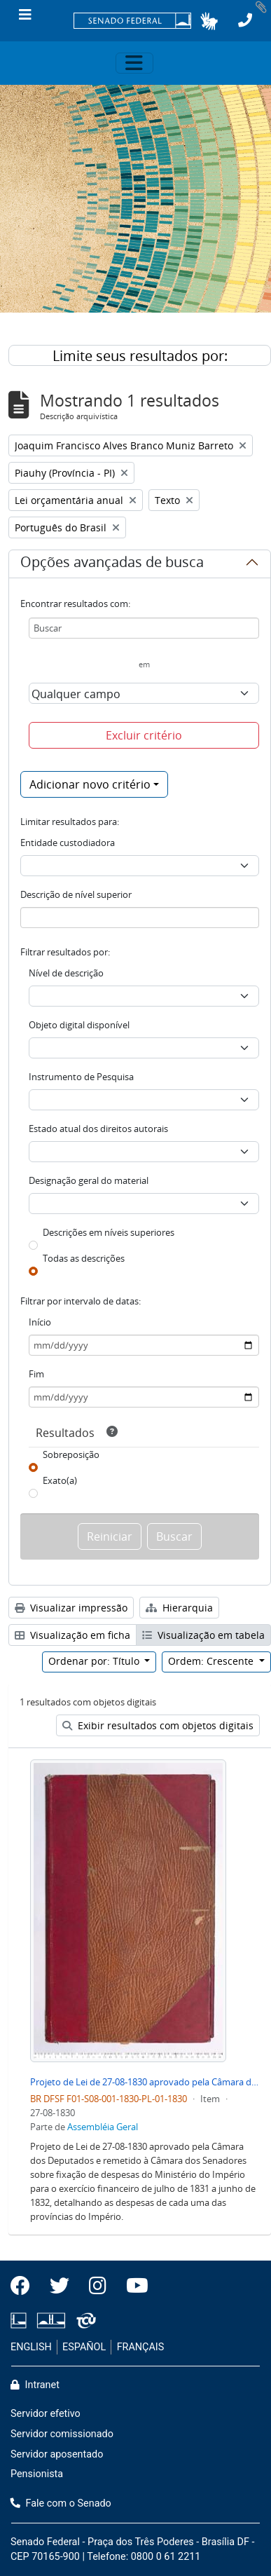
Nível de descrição (66, 973)
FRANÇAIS (141, 2347)
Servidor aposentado (57, 2454)
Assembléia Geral (102, 2126)
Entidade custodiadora (67, 842)
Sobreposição (71, 1454)
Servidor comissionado (62, 2434)
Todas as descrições (84, 1258)
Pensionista (37, 2474)
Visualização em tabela (203, 1635)
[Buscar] (144, 628)
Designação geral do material (88, 1180)
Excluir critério (144, 735)
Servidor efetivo (46, 2414)
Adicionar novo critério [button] (90, 784)
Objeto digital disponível (79, 1024)
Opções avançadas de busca (112, 564)
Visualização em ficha (72, 1635)
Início (40, 1322)
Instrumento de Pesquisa (81, 1076)
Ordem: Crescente (212, 1661)
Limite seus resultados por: (140, 355)
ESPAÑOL (84, 2347)
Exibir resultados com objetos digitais (157, 1725)
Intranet (35, 2385)
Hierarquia (179, 1607)
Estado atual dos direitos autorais (98, 1128)
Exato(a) (60, 1480)
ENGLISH (31, 2347)
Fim (36, 1374)
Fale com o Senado (61, 2503)
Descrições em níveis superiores (108, 1232)
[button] (209, 21)
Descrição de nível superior (76, 894)
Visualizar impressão (71, 1607)
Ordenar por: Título (95, 1661)
